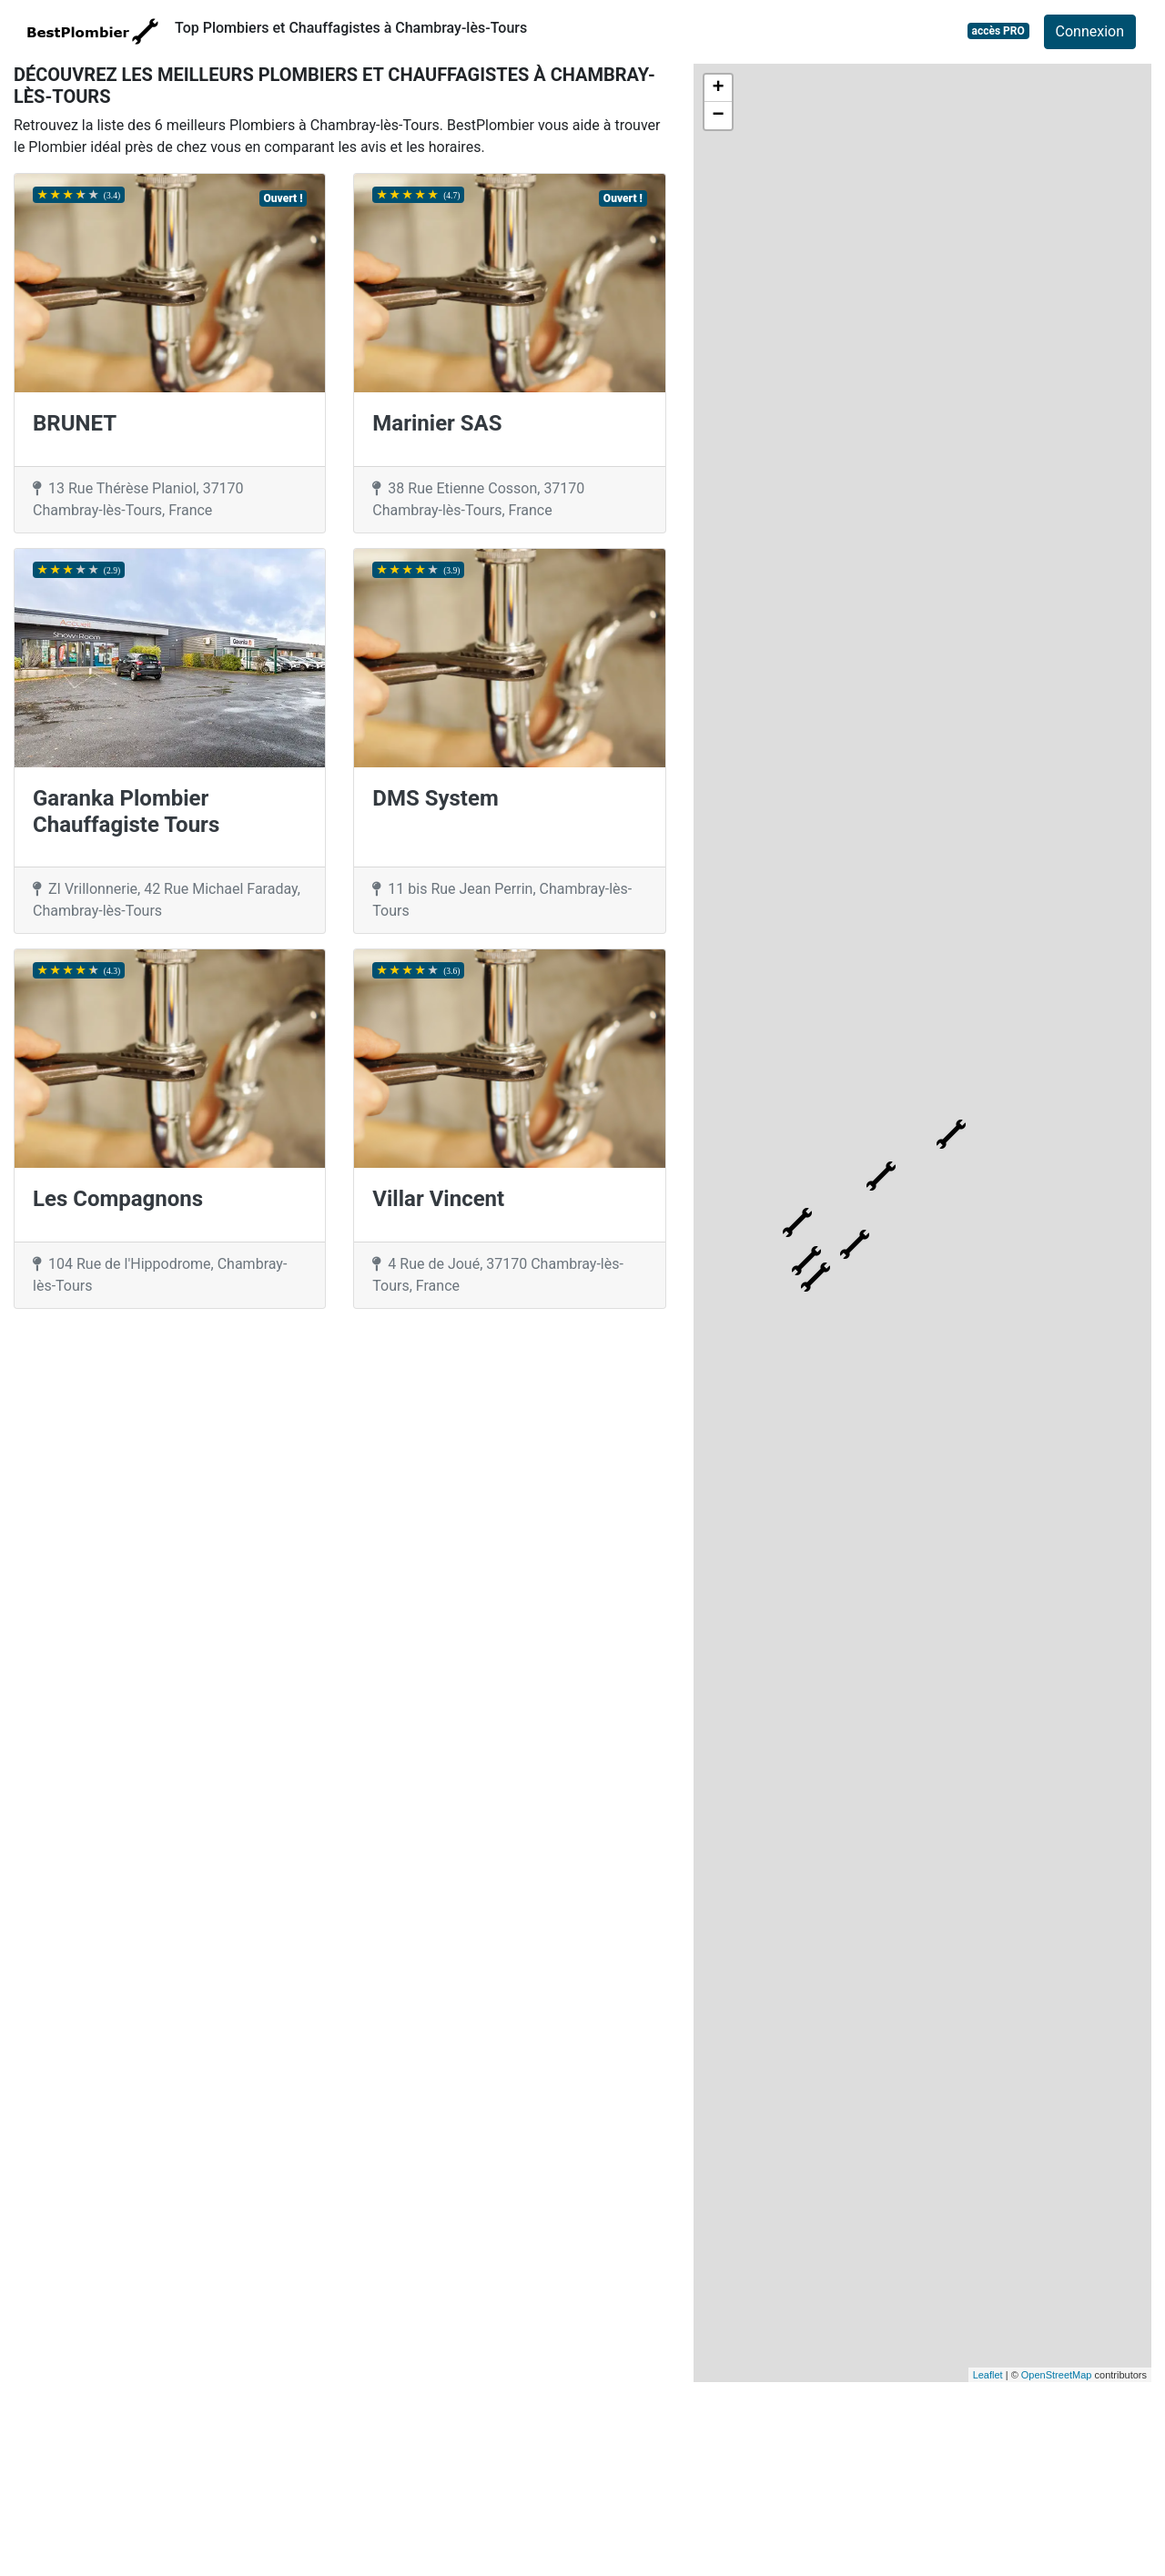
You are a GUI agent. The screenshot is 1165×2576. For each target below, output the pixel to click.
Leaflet (988, 2374)
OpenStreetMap (1056, 2374)
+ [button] (718, 88)
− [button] (718, 115)
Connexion (1090, 31)
